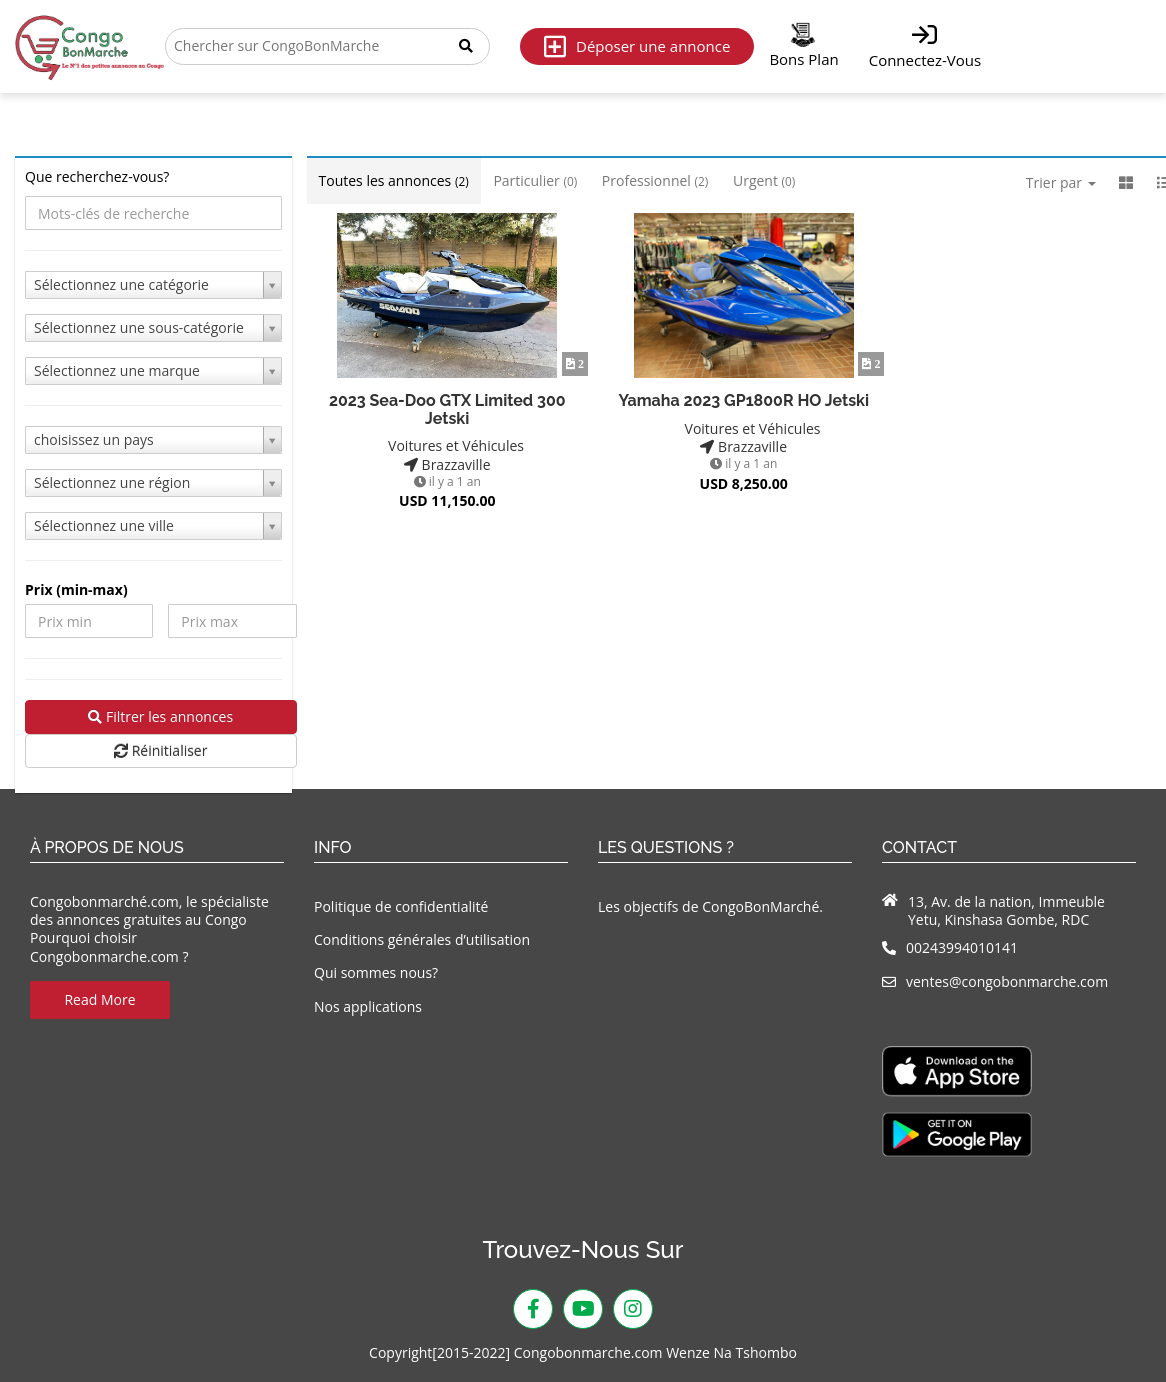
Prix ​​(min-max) (76, 590)
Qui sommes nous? (376, 972)
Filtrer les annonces (160, 716)
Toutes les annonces (394, 180)
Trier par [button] (1061, 182)
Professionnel (655, 180)
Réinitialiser (160, 750)
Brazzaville (447, 465)
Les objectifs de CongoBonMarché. (710, 906)
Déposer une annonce (637, 46)
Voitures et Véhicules (447, 446)
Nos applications (368, 1006)
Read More (99, 999)
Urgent (764, 180)
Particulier (535, 180)
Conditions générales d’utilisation (422, 939)
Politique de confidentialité (401, 906)
